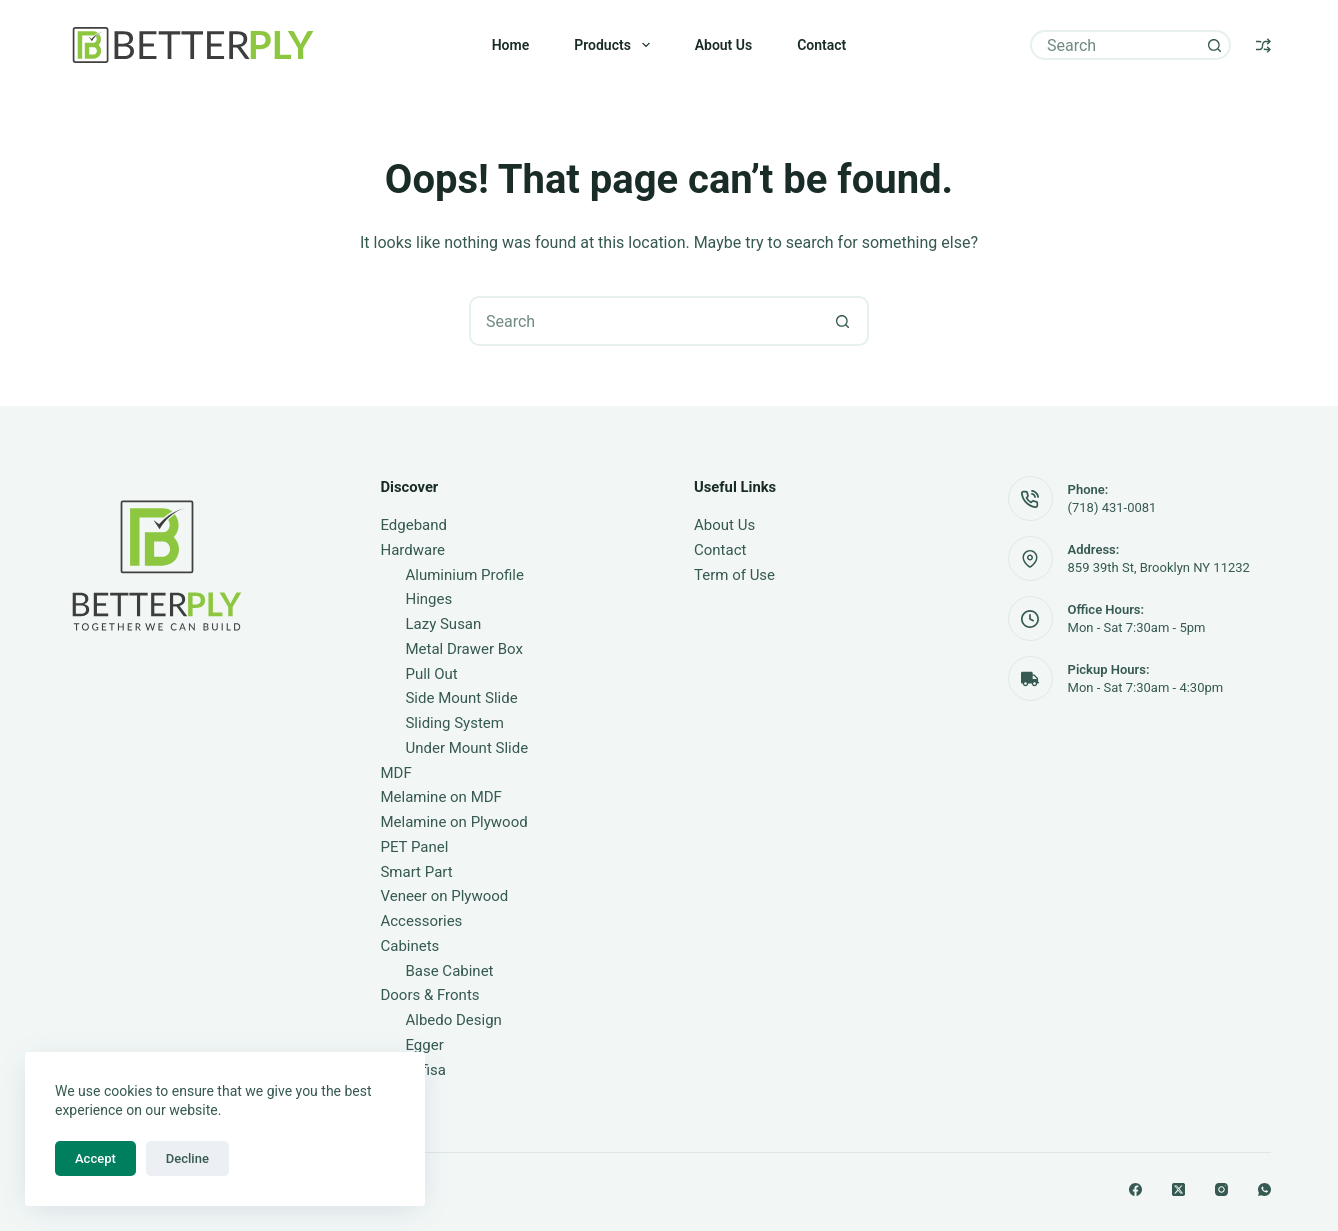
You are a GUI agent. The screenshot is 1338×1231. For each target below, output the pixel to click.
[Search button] (1214, 45)
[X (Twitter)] (1178, 1189)
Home (511, 45)
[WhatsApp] (1264, 1189)
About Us (724, 45)
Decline (187, 1158)
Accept (95, 1158)
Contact (821, 45)
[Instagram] (1221, 1189)
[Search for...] (1115, 45)
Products (615, 45)
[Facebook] (1135, 1189)
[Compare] (1263, 45)
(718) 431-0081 (1112, 507)
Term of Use (734, 575)
